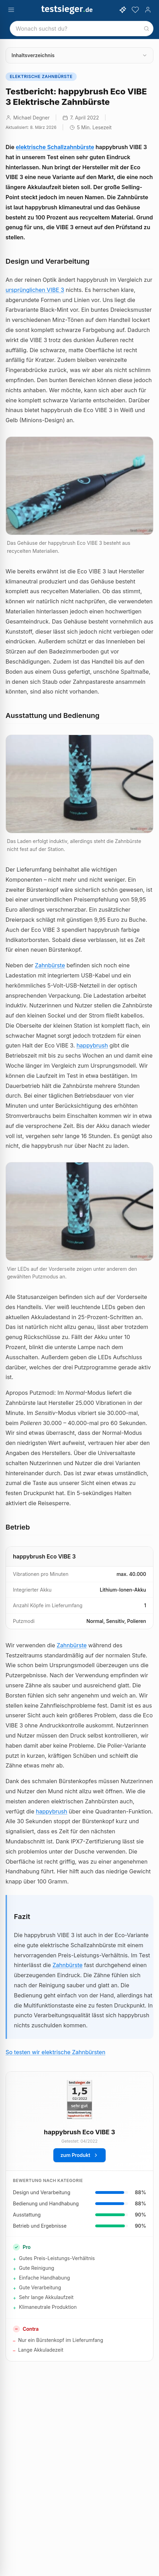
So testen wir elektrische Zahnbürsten (55, 2052)
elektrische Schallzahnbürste (55, 147)
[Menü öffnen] (11, 9)
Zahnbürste (50, 965)
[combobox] (81, 28)
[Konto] (147, 9)
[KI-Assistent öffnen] (122, 9)
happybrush (92, 1045)
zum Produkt (79, 2155)
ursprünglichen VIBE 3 (35, 289)
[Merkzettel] (135, 9)
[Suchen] (146, 28)
